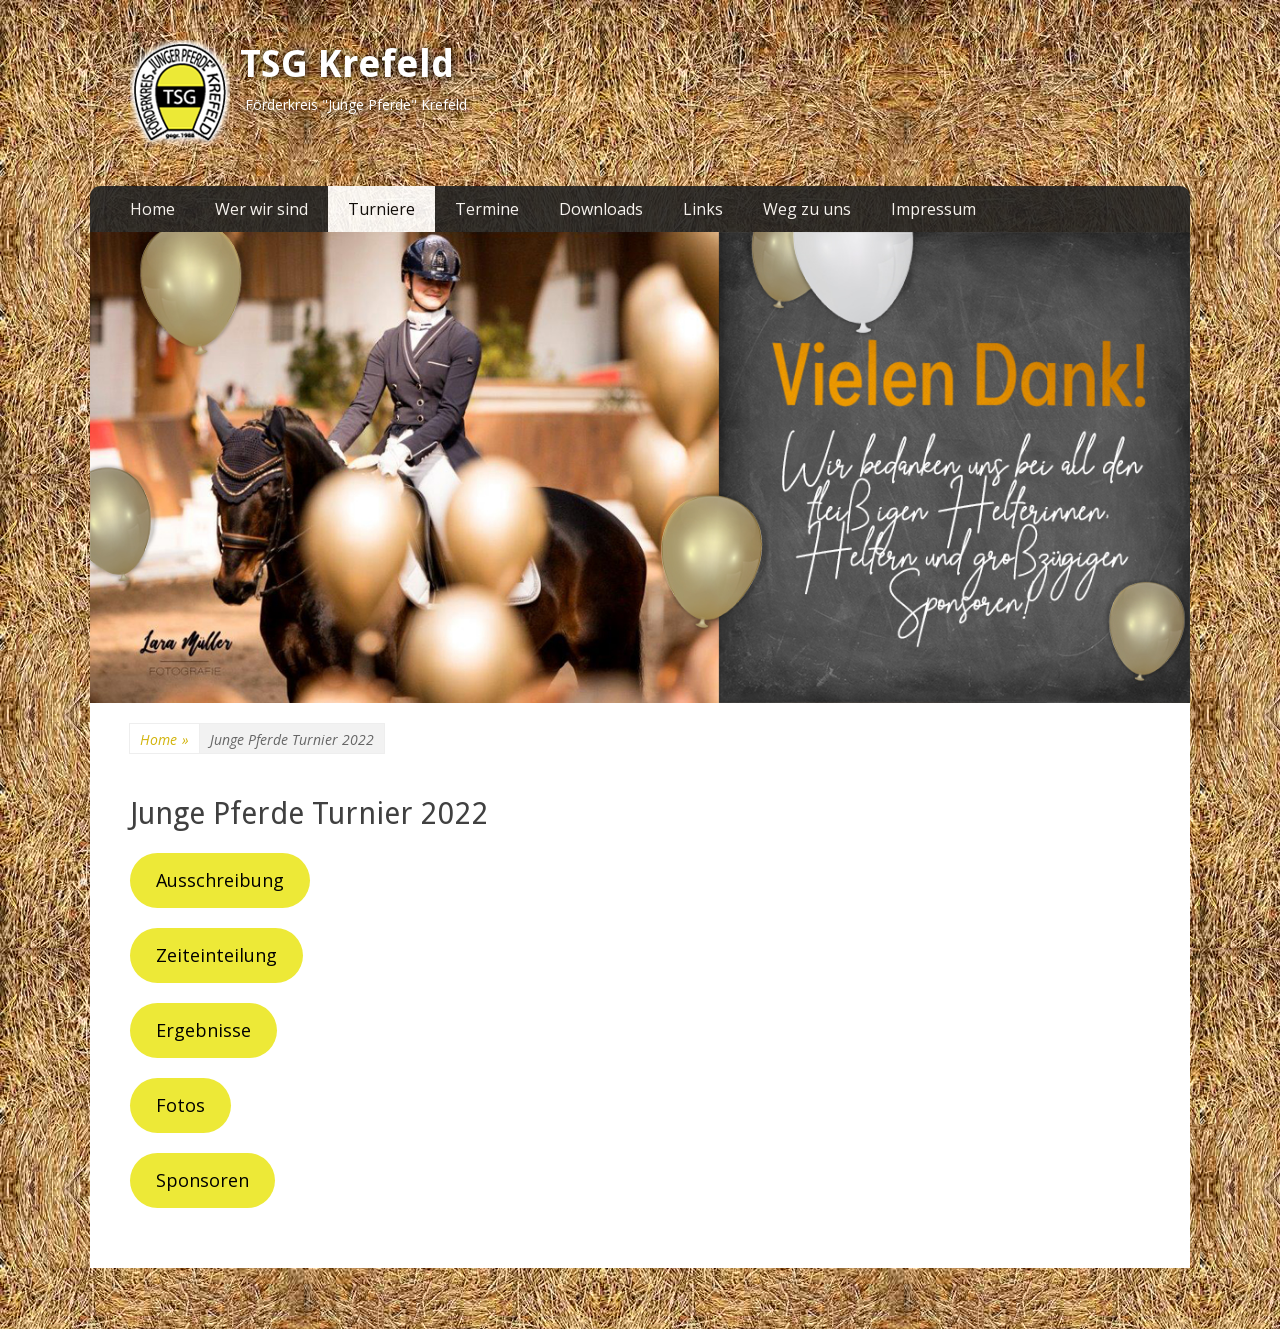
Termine (487, 209)
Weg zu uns (807, 209)
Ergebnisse (203, 1030)
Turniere (381, 209)
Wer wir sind (261, 209)
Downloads (601, 209)
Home (152, 209)
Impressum (933, 209)
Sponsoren (202, 1180)
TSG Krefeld (347, 64)
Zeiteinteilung (216, 955)
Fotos (180, 1105)
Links (703, 209)
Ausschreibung (220, 880)
